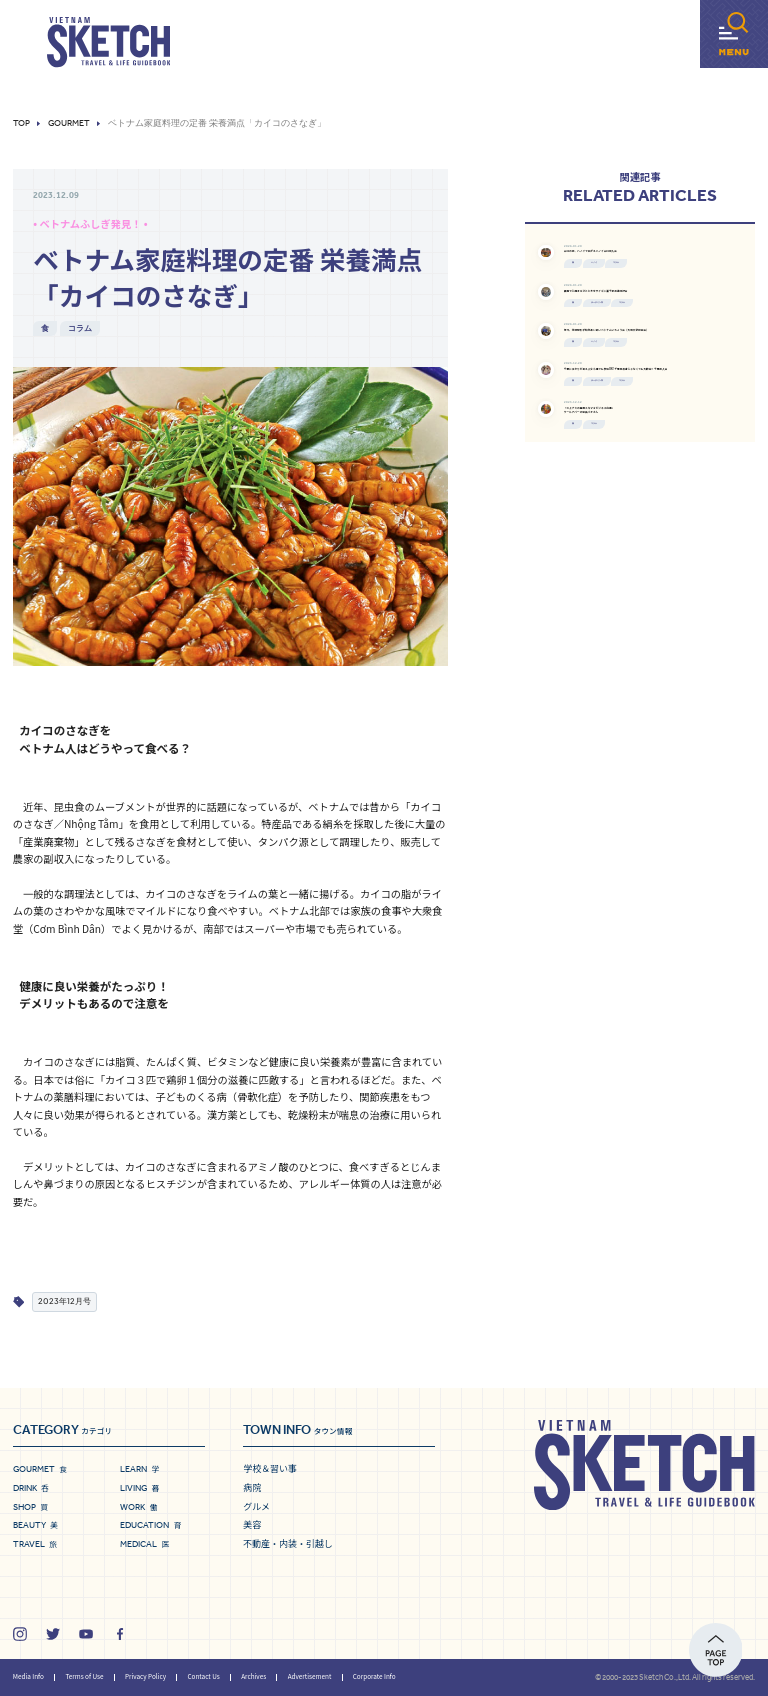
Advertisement (310, 1676)
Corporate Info (374, 1676)
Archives (253, 1676)
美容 (252, 1524)
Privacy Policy (145, 1676)
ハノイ (648, 305)
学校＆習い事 (270, 1468)
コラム (80, 328)
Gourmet (69, 123)
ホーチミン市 (660, 390)
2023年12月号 (64, 1301)
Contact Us (203, 1676)
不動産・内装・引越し (288, 1543)
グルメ (256, 1506)
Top (21, 123)
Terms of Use (84, 1676)
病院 (252, 1487)
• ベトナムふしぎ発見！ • (90, 223)
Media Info (28, 1676)
